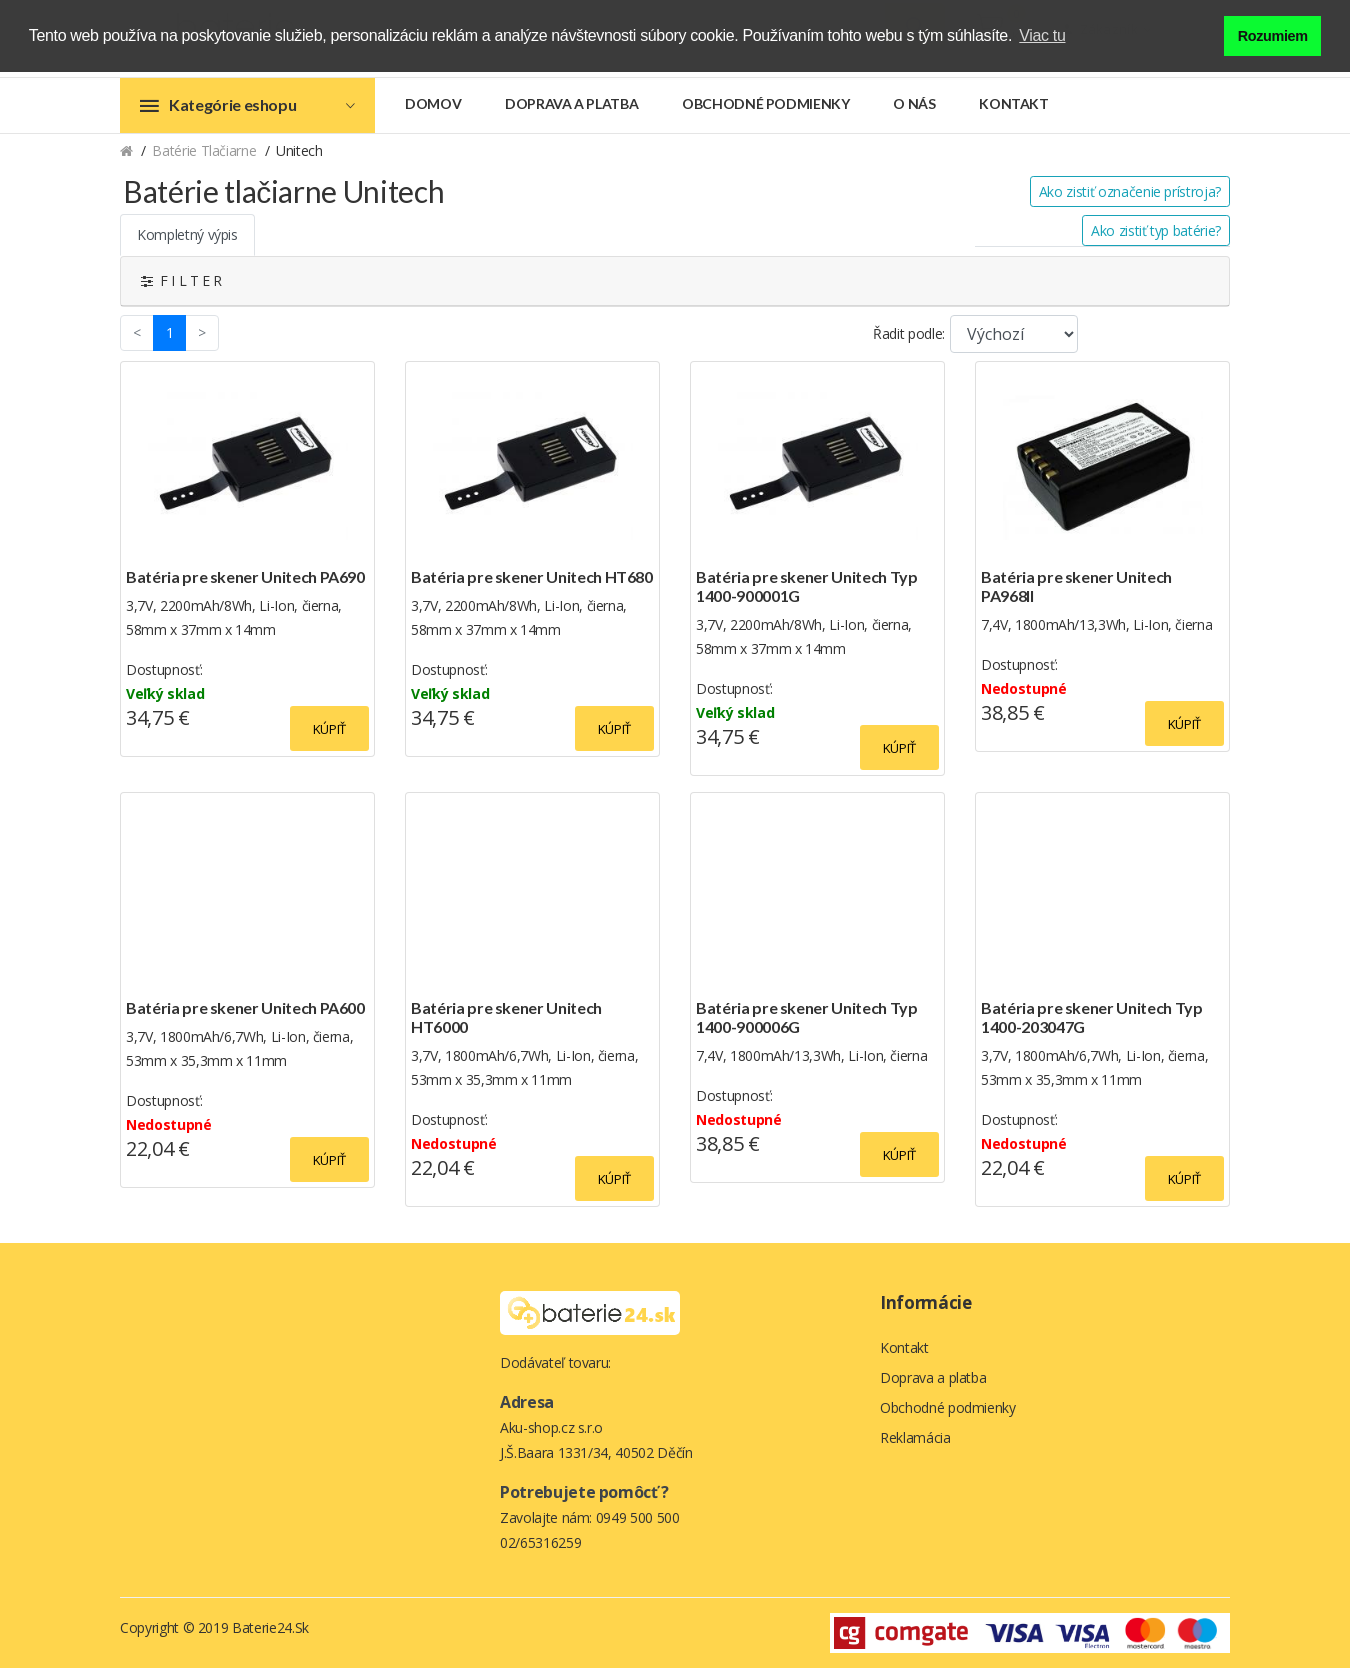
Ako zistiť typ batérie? (1156, 230)
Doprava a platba (571, 103)
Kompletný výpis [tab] (187, 234)
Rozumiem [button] (1273, 36)
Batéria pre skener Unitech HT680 (532, 576)
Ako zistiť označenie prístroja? (1130, 191)
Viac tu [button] (1042, 35)
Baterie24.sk (270, 1627)
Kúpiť (329, 729)
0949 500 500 (638, 1517)
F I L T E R (181, 280)
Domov (433, 103)
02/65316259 (540, 1542)
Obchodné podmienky (766, 103)
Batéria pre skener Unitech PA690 (245, 576)
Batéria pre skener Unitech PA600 (245, 1007)
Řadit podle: (909, 333)
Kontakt (1014, 103)
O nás (914, 103)
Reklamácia (915, 1437)
